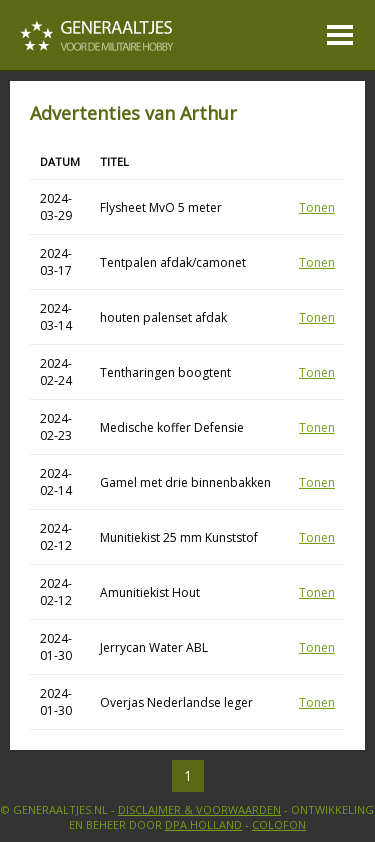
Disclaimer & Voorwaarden (199, 809)
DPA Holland (203, 824)
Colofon (279, 824)
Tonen (317, 207)
